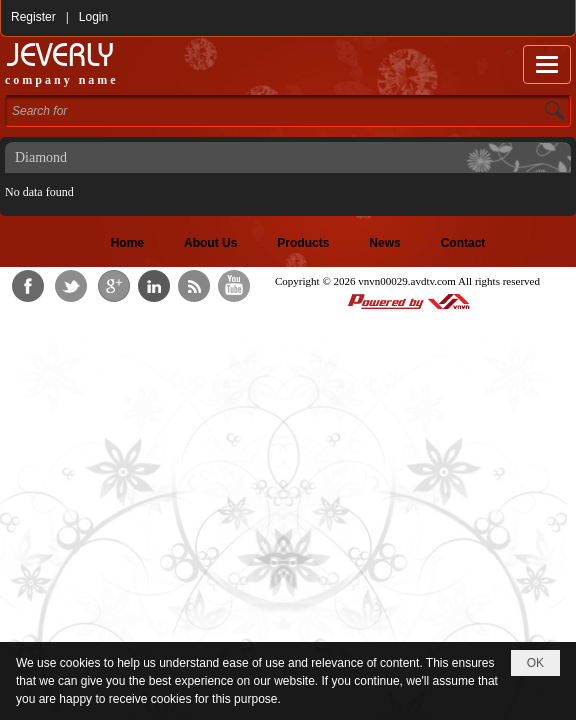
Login (93, 17)
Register (33, 17)
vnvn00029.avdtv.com (407, 281)
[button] (547, 64)
